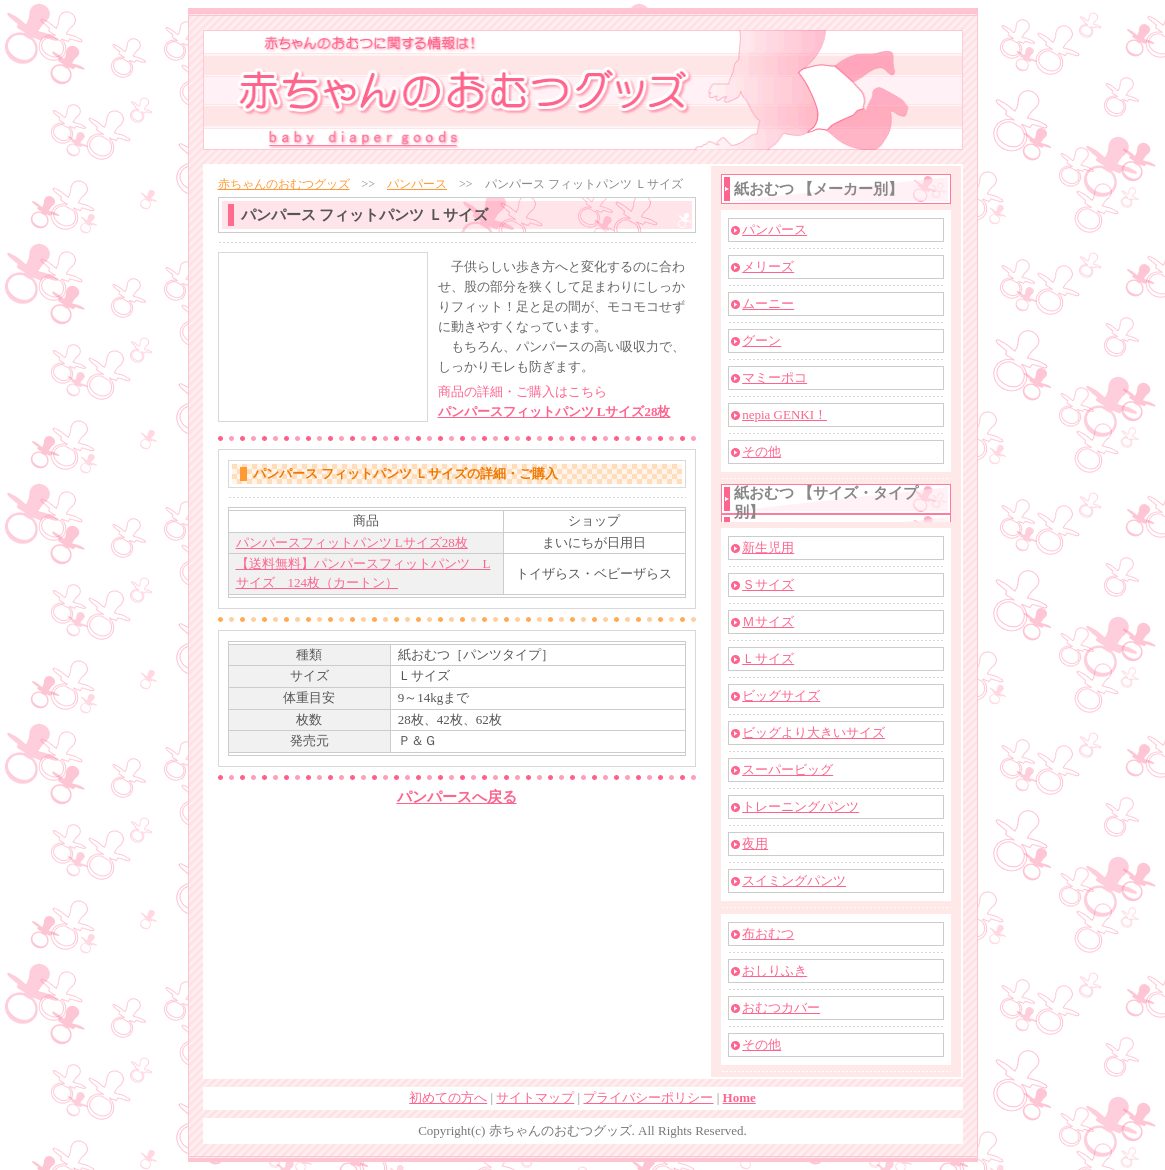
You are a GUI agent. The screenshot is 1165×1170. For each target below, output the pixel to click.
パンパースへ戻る (457, 797)
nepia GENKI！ (784, 414)
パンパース (417, 184)
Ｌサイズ (768, 658)
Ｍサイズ (768, 621)
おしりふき (774, 970)
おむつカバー (781, 1007)
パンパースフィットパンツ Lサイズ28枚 (554, 411)
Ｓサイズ (768, 584)
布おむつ (768, 933)
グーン (761, 340)
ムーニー (768, 303)
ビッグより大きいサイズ (813, 732)
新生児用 (768, 547)
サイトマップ (535, 1097)
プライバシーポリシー (648, 1097)
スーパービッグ (787, 769)
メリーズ (768, 266)
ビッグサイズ (781, 695)
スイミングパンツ (794, 880)
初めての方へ (448, 1097)
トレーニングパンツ (800, 806)
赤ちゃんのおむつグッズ (284, 184)
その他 (761, 451)
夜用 (755, 843)
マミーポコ (774, 377)
